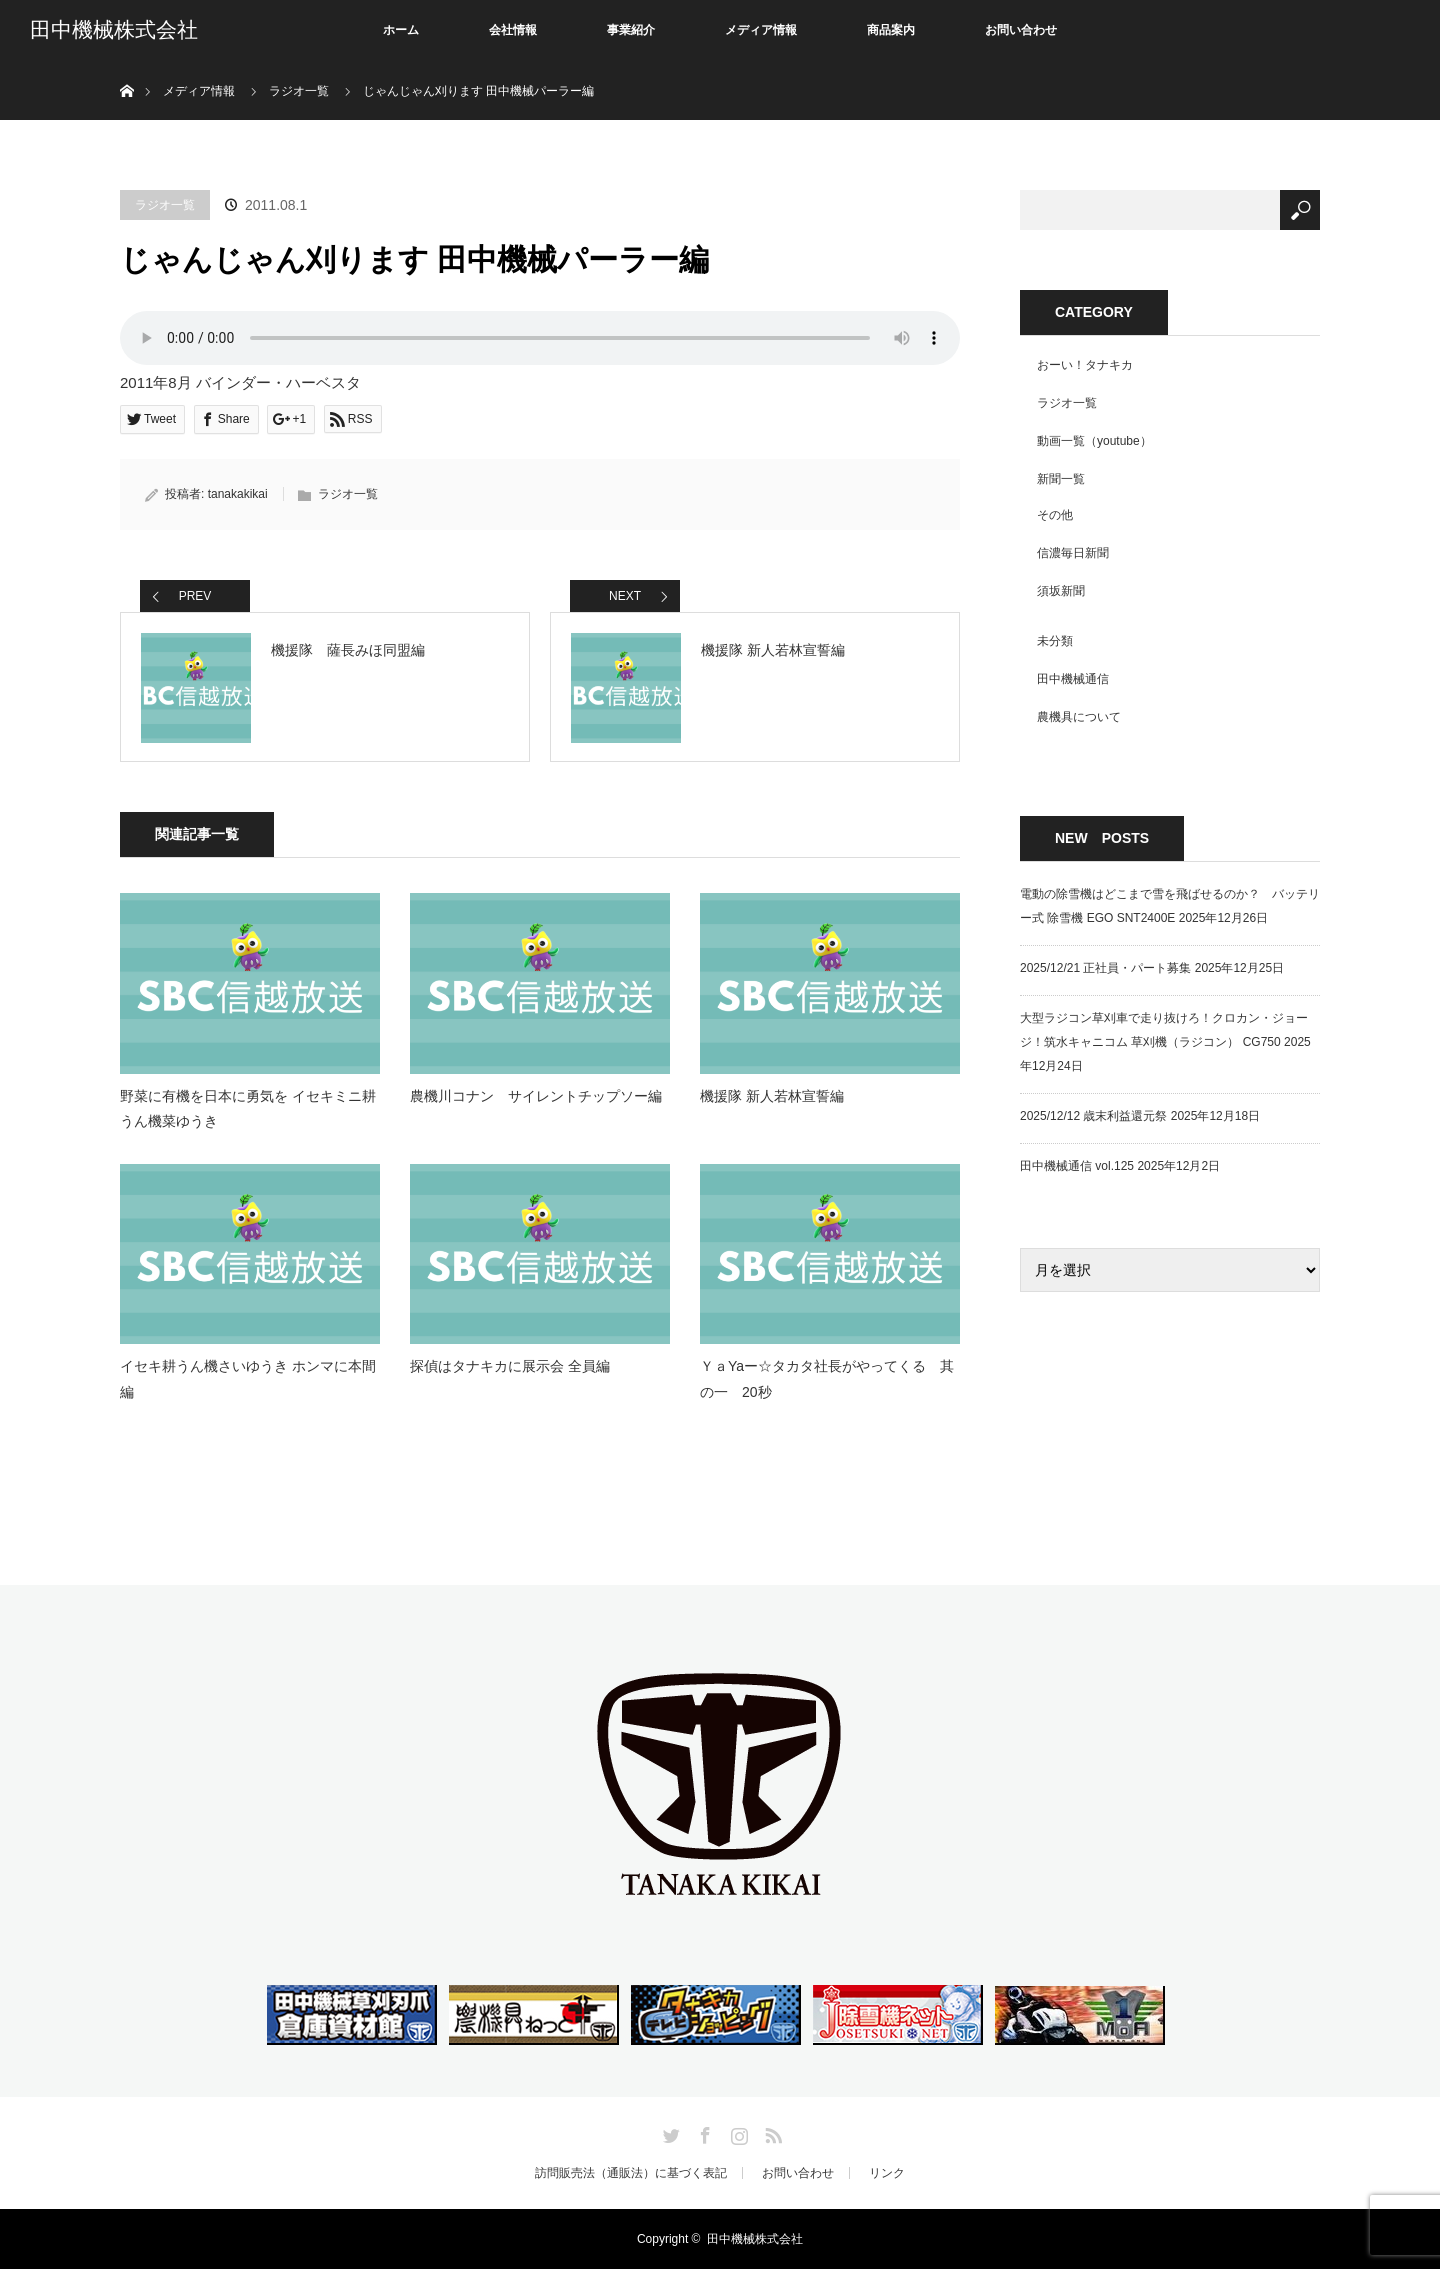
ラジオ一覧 (165, 205)
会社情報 (513, 30)
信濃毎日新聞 (1073, 553)
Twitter (669, 2132)
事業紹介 (631, 30)
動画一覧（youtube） (1094, 441)
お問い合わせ (1021, 30)
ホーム (401, 30)
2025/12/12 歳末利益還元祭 (1093, 1116)
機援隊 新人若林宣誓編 (772, 1096)
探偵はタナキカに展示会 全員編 (510, 1366)
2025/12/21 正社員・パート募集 (1105, 968)
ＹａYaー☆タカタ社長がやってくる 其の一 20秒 (827, 1378)
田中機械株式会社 (114, 30)
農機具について (1079, 717)
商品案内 (891, 30)
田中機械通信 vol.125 (1077, 1166)
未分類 (1055, 641)
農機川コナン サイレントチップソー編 (536, 1096)
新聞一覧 (1061, 479)
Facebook (703, 2132)
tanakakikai (238, 494)
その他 (1055, 515)
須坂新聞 (1061, 591)
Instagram (737, 2132)
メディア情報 (761, 30)
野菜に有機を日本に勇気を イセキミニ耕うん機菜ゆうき (248, 1108)
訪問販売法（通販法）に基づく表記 (631, 2173)
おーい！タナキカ (1085, 365)
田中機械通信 (1073, 679)
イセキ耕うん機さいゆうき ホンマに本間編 (248, 1378)
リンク (887, 2173)
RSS (771, 2132)
